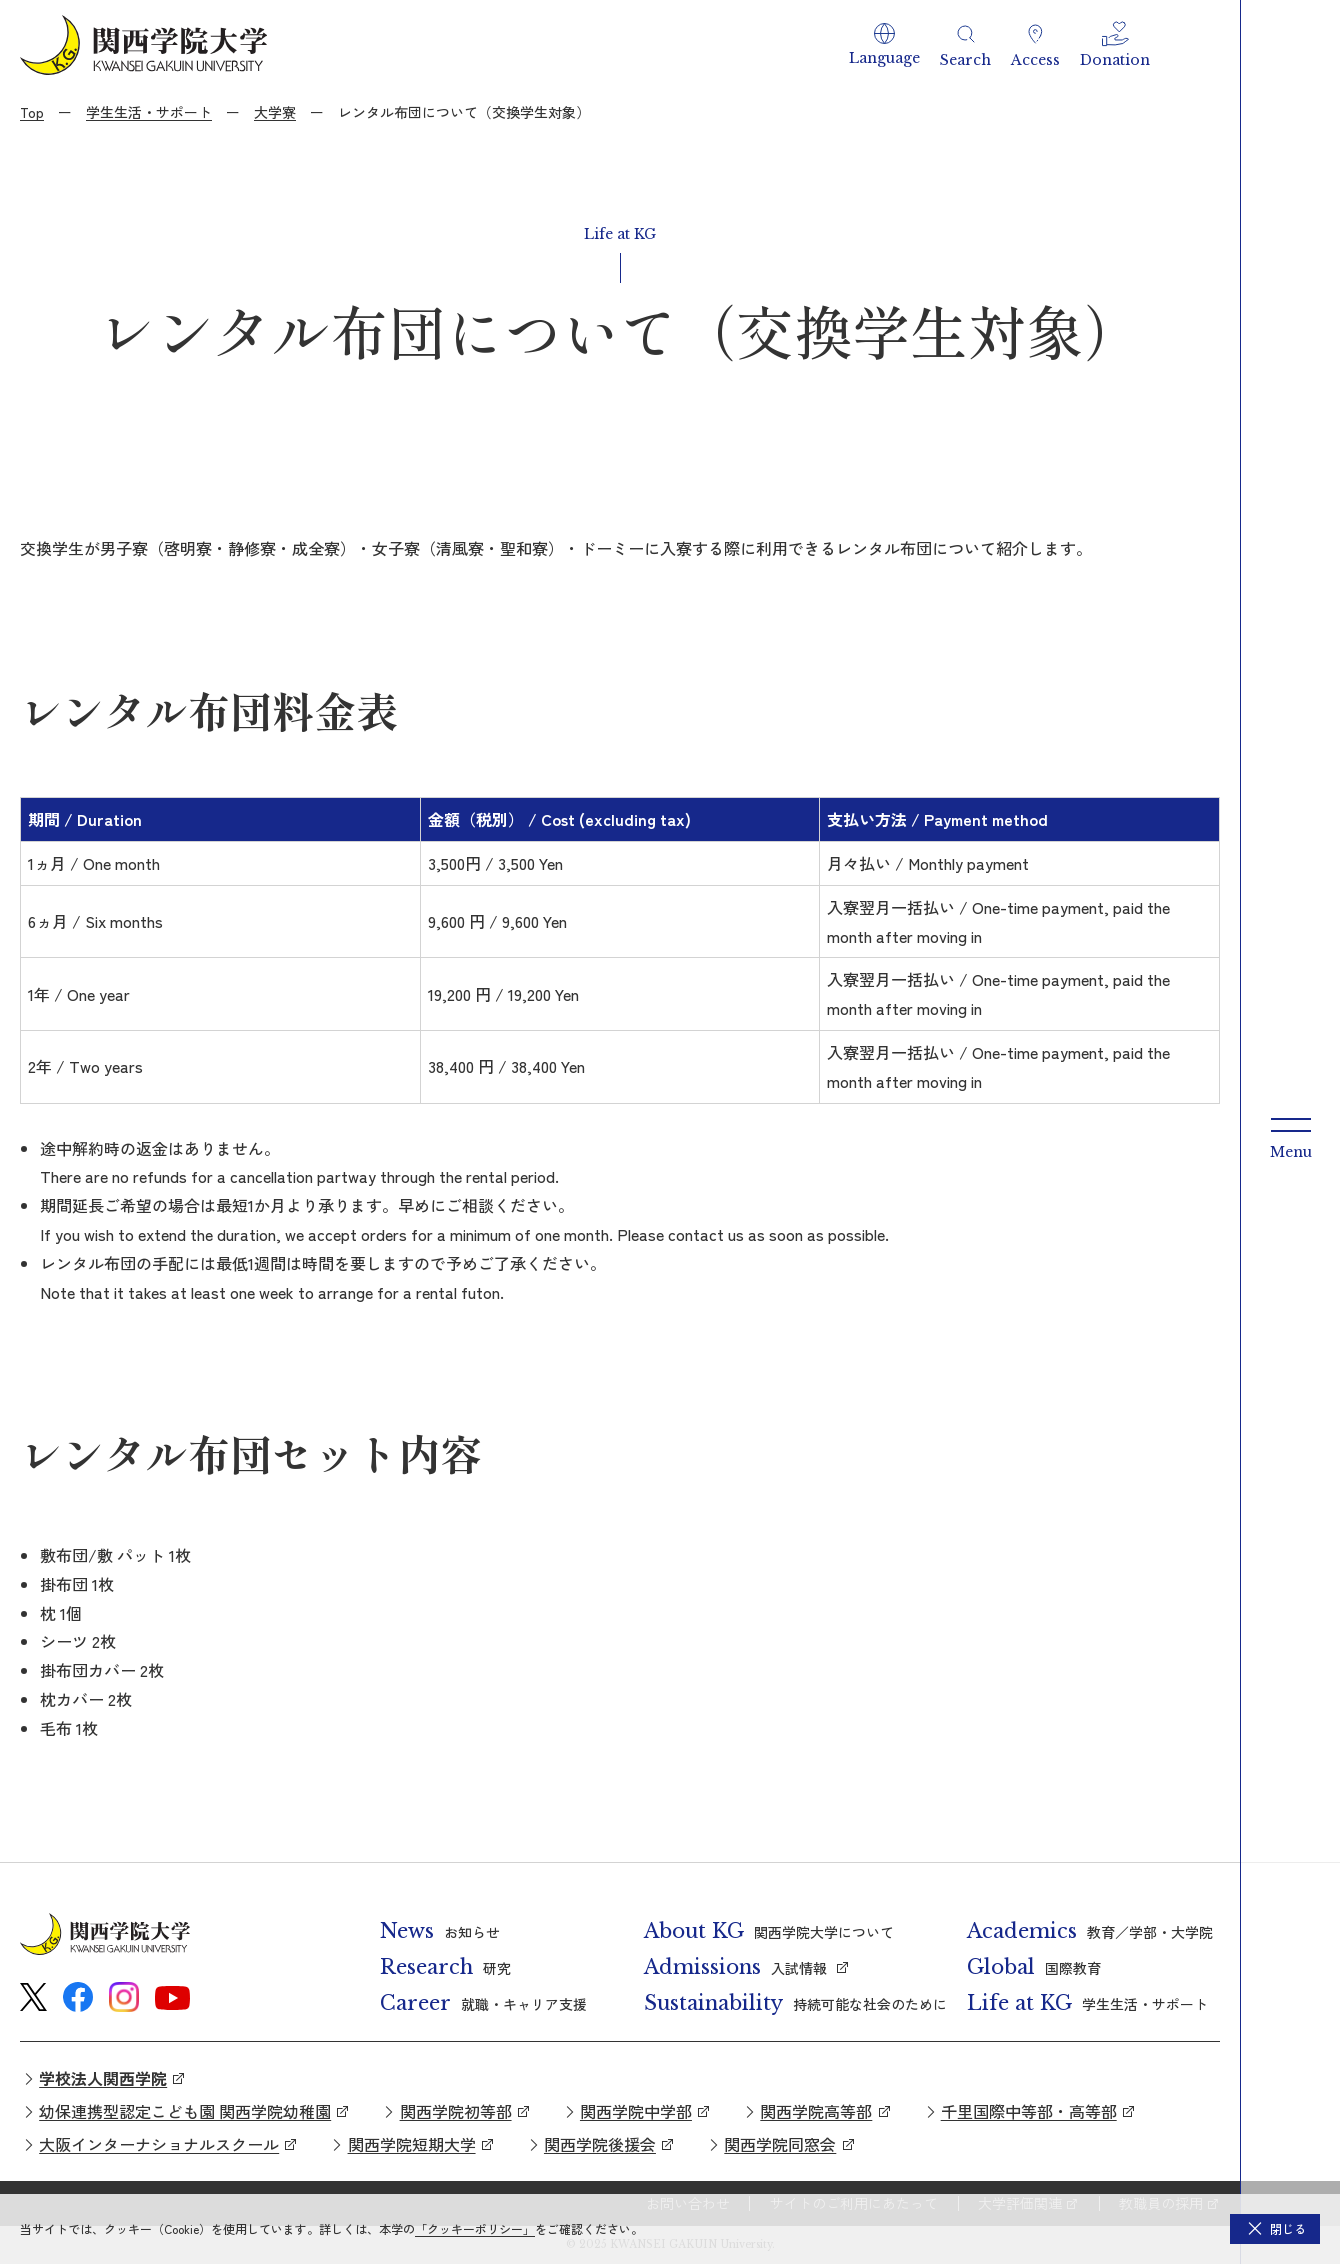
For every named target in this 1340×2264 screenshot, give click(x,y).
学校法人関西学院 (103, 2078)
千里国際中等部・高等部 (1029, 2111)
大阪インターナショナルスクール (159, 2144)
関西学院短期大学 (412, 2144)
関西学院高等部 (816, 2111)
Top (32, 112)
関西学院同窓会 (780, 2144)
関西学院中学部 (636, 2111)
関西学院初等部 (456, 2111)
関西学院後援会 (600, 2144)
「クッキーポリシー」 (475, 2228)
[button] (884, 45)
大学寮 (275, 112)
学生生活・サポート (149, 112)
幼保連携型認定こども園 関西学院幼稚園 (185, 2111)
